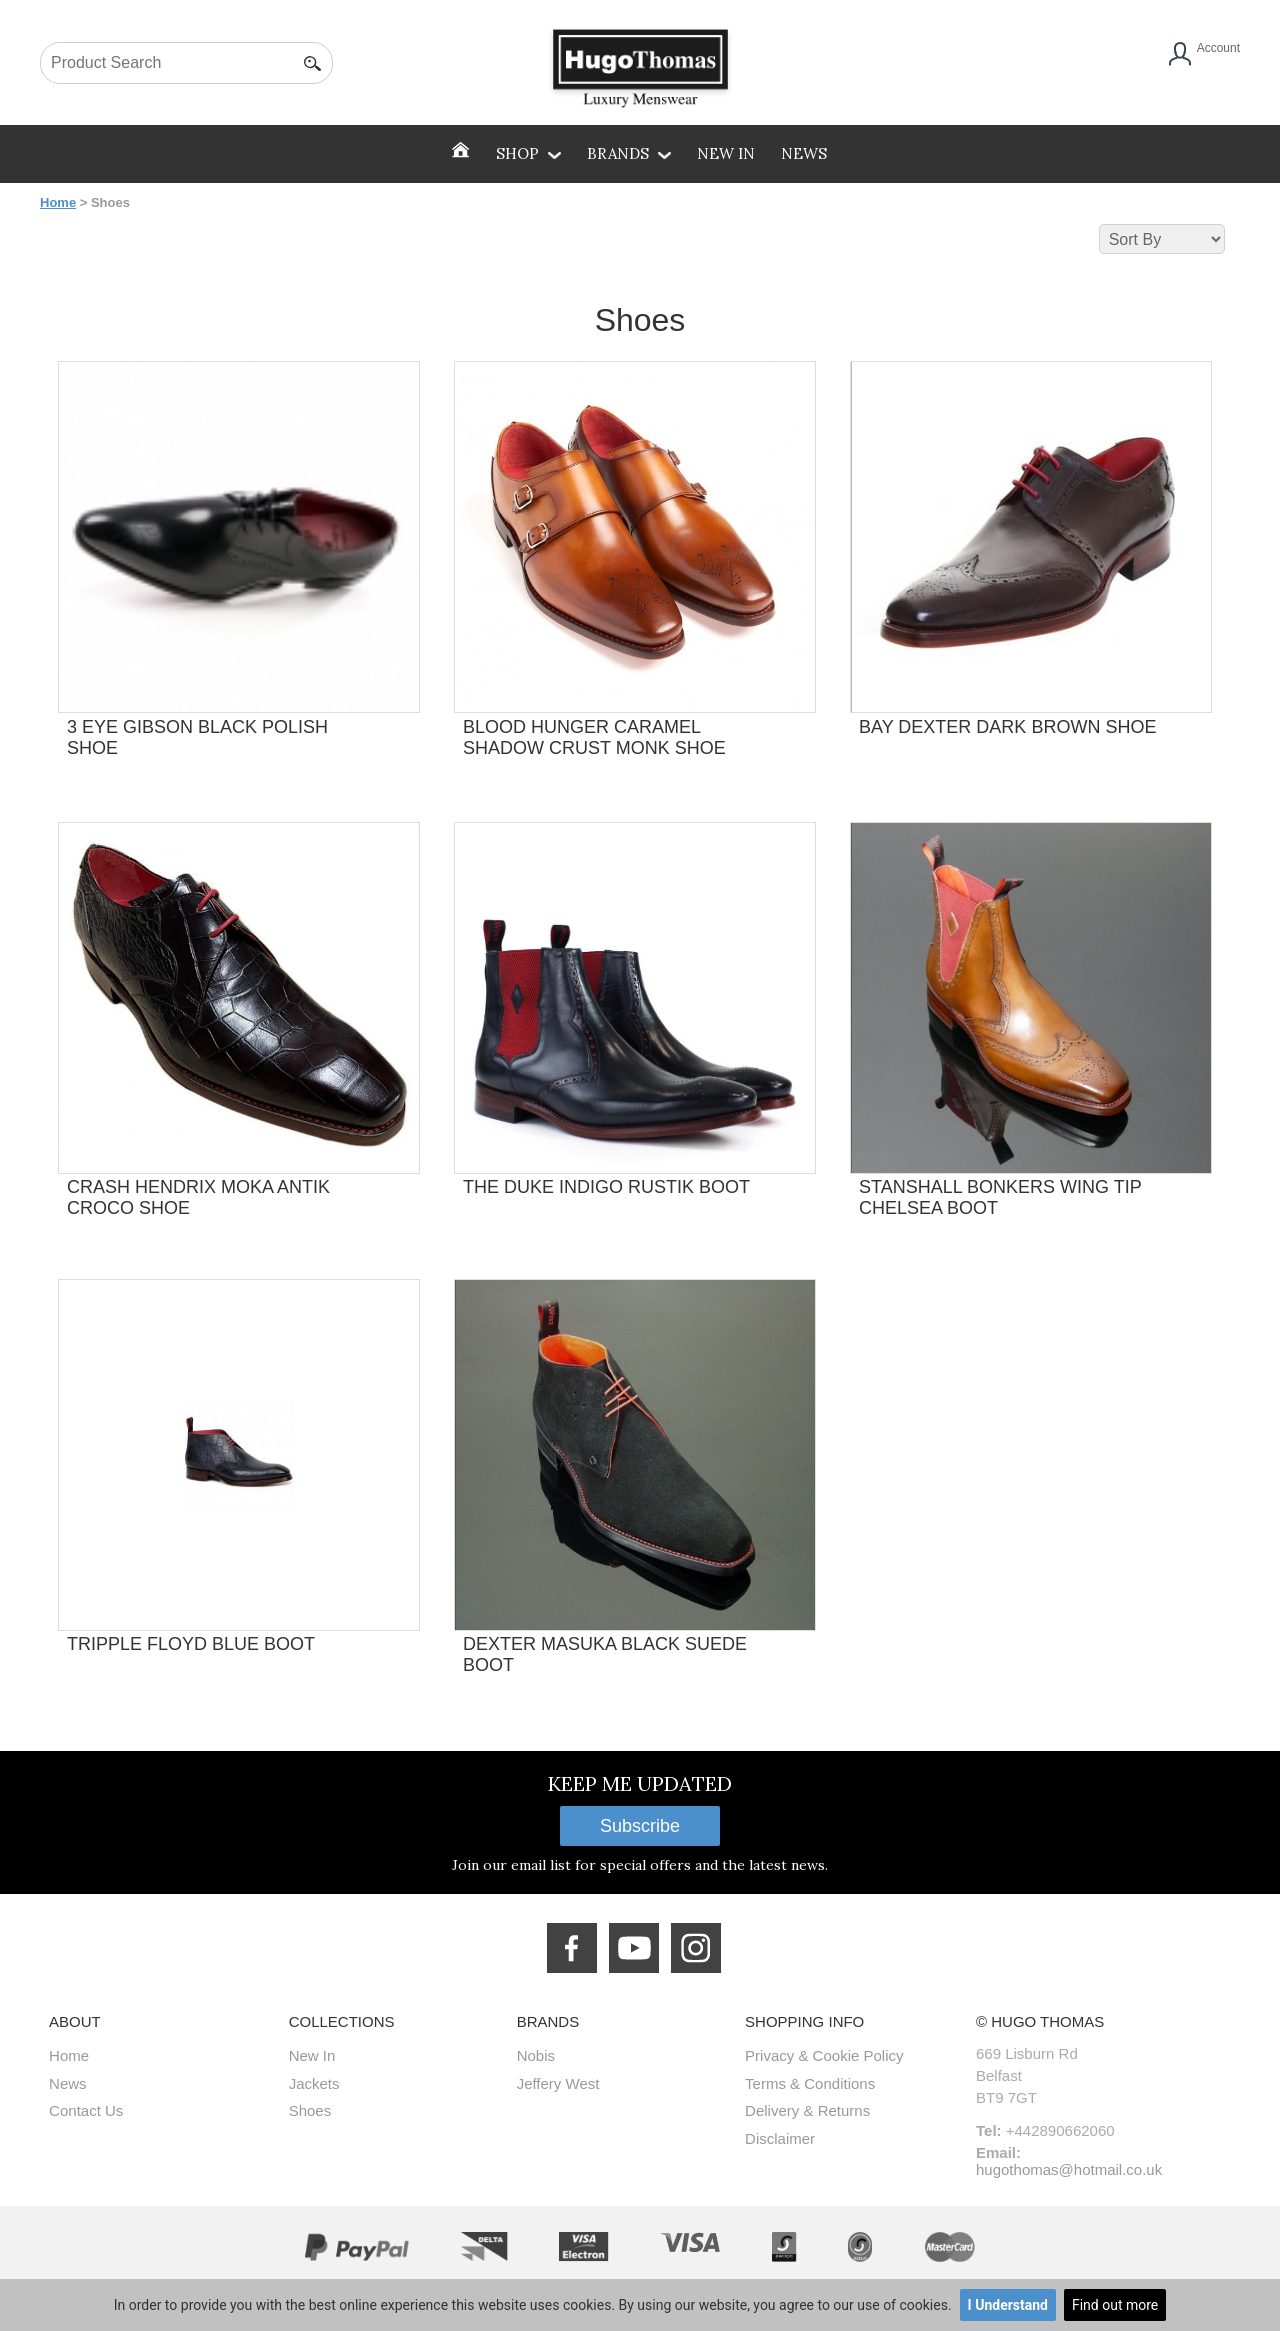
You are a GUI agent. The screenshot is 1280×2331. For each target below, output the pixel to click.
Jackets (314, 2083)
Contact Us (86, 2110)
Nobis (536, 2055)
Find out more (1115, 2305)
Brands (629, 153)
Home (58, 202)
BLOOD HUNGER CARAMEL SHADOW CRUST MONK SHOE (594, 737)
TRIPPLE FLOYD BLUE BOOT (191, 1644)
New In (726, 153)
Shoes (310, 2110)
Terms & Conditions (810, 2083)
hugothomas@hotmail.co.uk (1069, 2169)
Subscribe (640, 1826)
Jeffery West (558, 2083)
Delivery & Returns (807, 2110)
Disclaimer (780, 2138)
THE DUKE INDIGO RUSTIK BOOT (606, 1187)
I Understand (1008, 2305)
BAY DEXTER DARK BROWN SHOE (1007, 727)
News (804, 153)
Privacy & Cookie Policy (824, 2055)
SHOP (528, 153)
